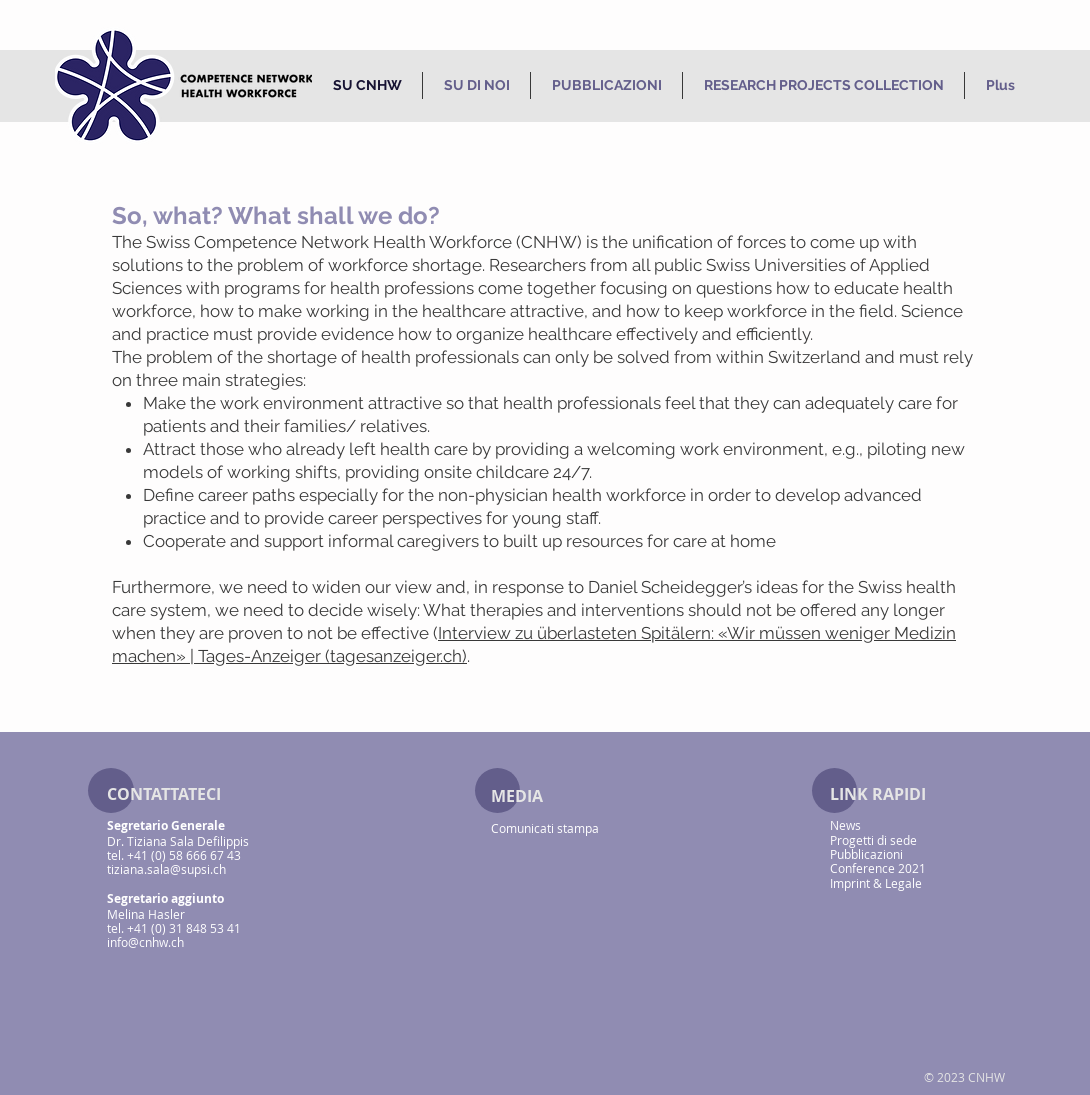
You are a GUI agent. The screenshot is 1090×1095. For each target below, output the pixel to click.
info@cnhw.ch (145, 942)
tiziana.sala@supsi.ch (166, 869)
